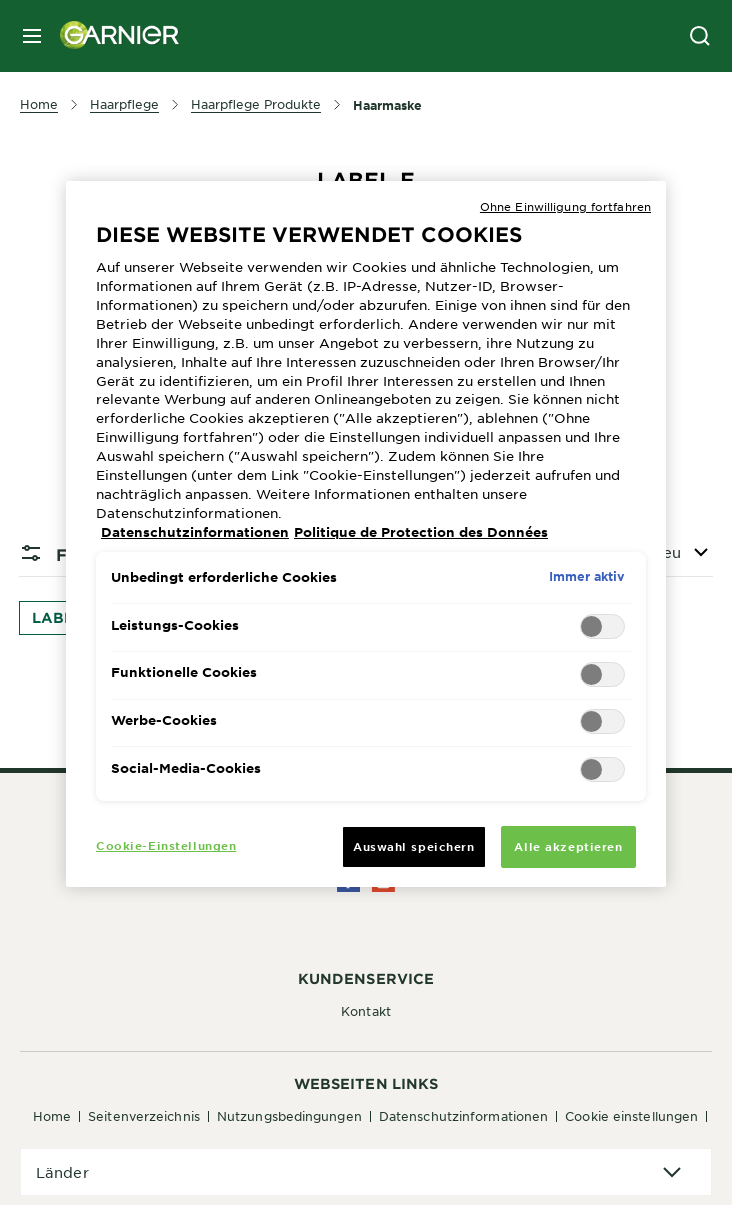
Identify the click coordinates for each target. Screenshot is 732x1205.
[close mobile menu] (32, 36)
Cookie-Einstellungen (166, 845)
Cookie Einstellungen (631, 1116)
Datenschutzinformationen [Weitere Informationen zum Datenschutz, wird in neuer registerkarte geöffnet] (195, 532)
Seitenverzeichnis (144, 1116)
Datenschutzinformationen (463, 1116)
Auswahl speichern (414, 846)
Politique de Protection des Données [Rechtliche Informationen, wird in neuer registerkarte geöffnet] (421, 532)
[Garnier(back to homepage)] (112, 36)
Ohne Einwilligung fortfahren (565, 206)
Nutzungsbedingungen (289, 1116)
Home (52, 1116)
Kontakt (366, 1011)
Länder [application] (62, 1172)
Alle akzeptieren (568, 846)
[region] (366, 534)
